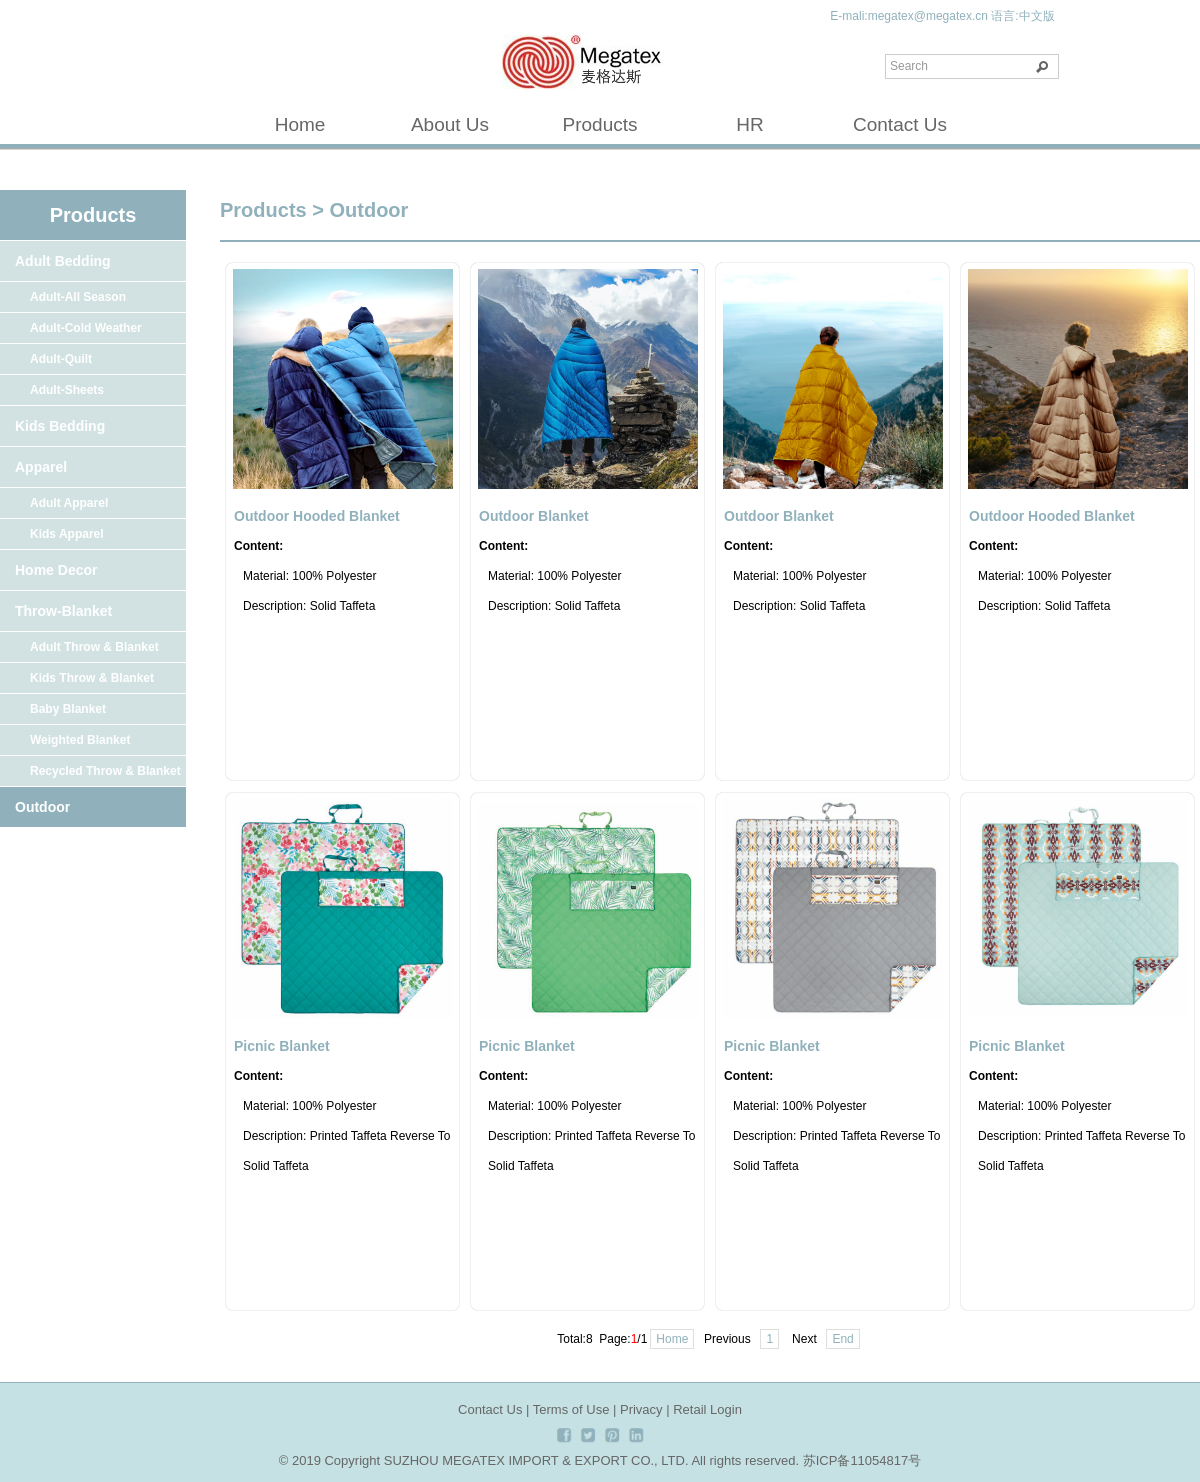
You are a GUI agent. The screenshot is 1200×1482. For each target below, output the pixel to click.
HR (749, 124)
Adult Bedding (63, 261)
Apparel (41, 467)
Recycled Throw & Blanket (105, 771)
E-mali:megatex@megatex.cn (909, 16)
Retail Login (707, 1409)
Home (300, 124)
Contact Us (900, 124)
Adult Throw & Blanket (94, 647)
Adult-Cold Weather (86, 328)
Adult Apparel (69, 503)
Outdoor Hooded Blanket (317, 516)
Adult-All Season (78, 297)
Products (600, 124)
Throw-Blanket (63, 611)
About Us (450, 124)
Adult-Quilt (61, 359)
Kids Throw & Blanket (92, 678)
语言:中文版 (1022, 16)
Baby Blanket (68, 709)
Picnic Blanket (282, 1046)
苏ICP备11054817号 (862, 1460)
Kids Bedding (60, 426)
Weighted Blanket (80, 740)
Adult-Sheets (67, 390)
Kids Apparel (67, 534)
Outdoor (42, 807)
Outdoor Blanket (534, 516)
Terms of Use (571, 1409)
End (842, 1339)
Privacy (641, 1409)
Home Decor (56, 570)
